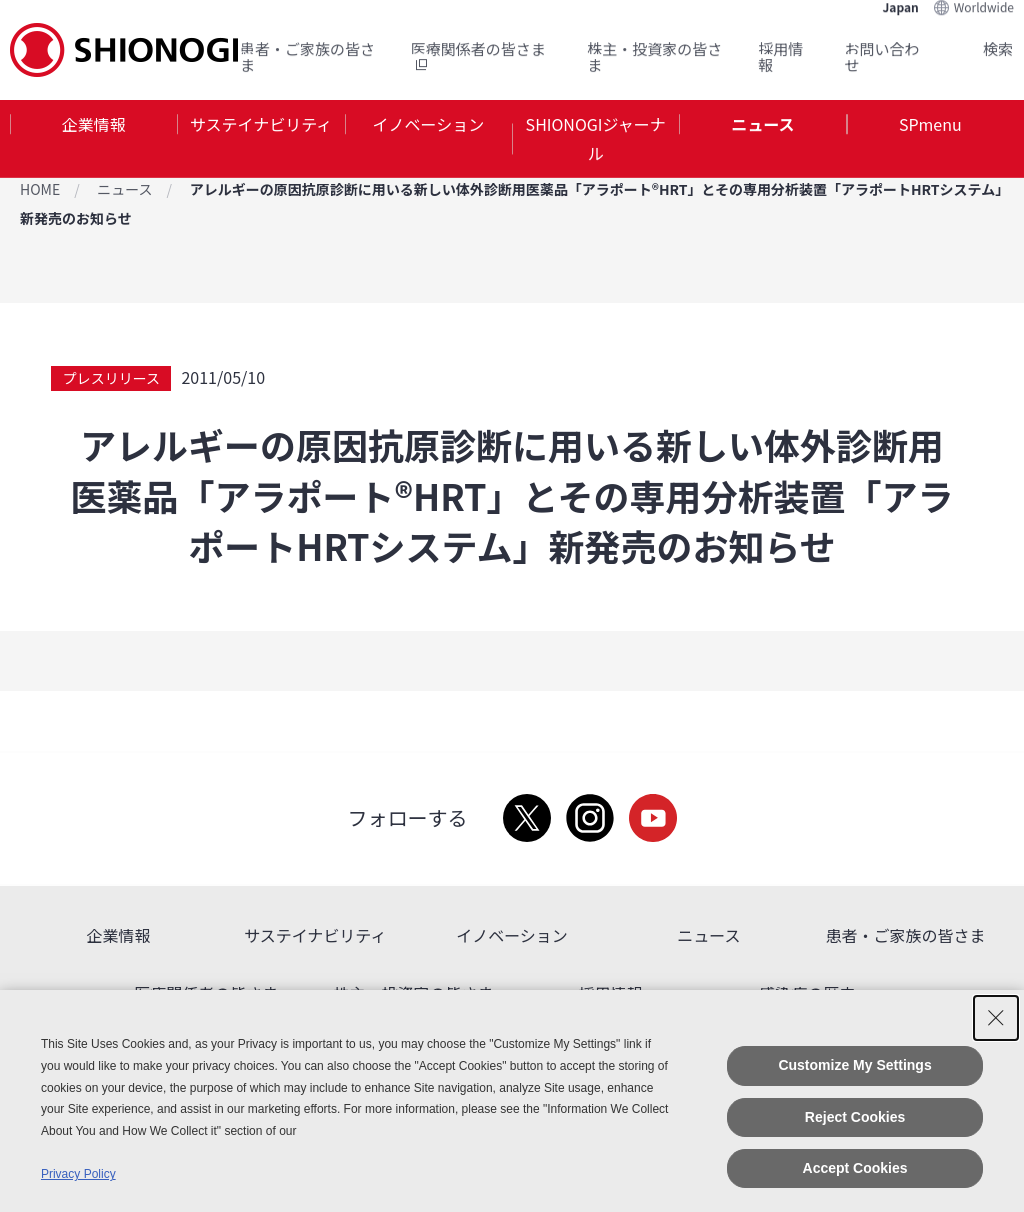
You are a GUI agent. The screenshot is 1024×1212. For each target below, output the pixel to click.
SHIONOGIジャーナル (596, 138)
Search (974, 49)
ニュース (762, 124)
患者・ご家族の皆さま (307, 56)
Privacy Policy (78, 1174)
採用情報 (780, 56)
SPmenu (930, 124)
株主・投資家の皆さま (654, 56)
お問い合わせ (882, 56)
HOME (40, 189)
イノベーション (428, 124)
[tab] (93, 139)
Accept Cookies (855, 1168)
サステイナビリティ (261, 124)
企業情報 (94, 124)
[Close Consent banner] (996, 1018)
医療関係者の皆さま (478, 56)
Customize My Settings (854, 1065)
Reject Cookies (855, 1117)
